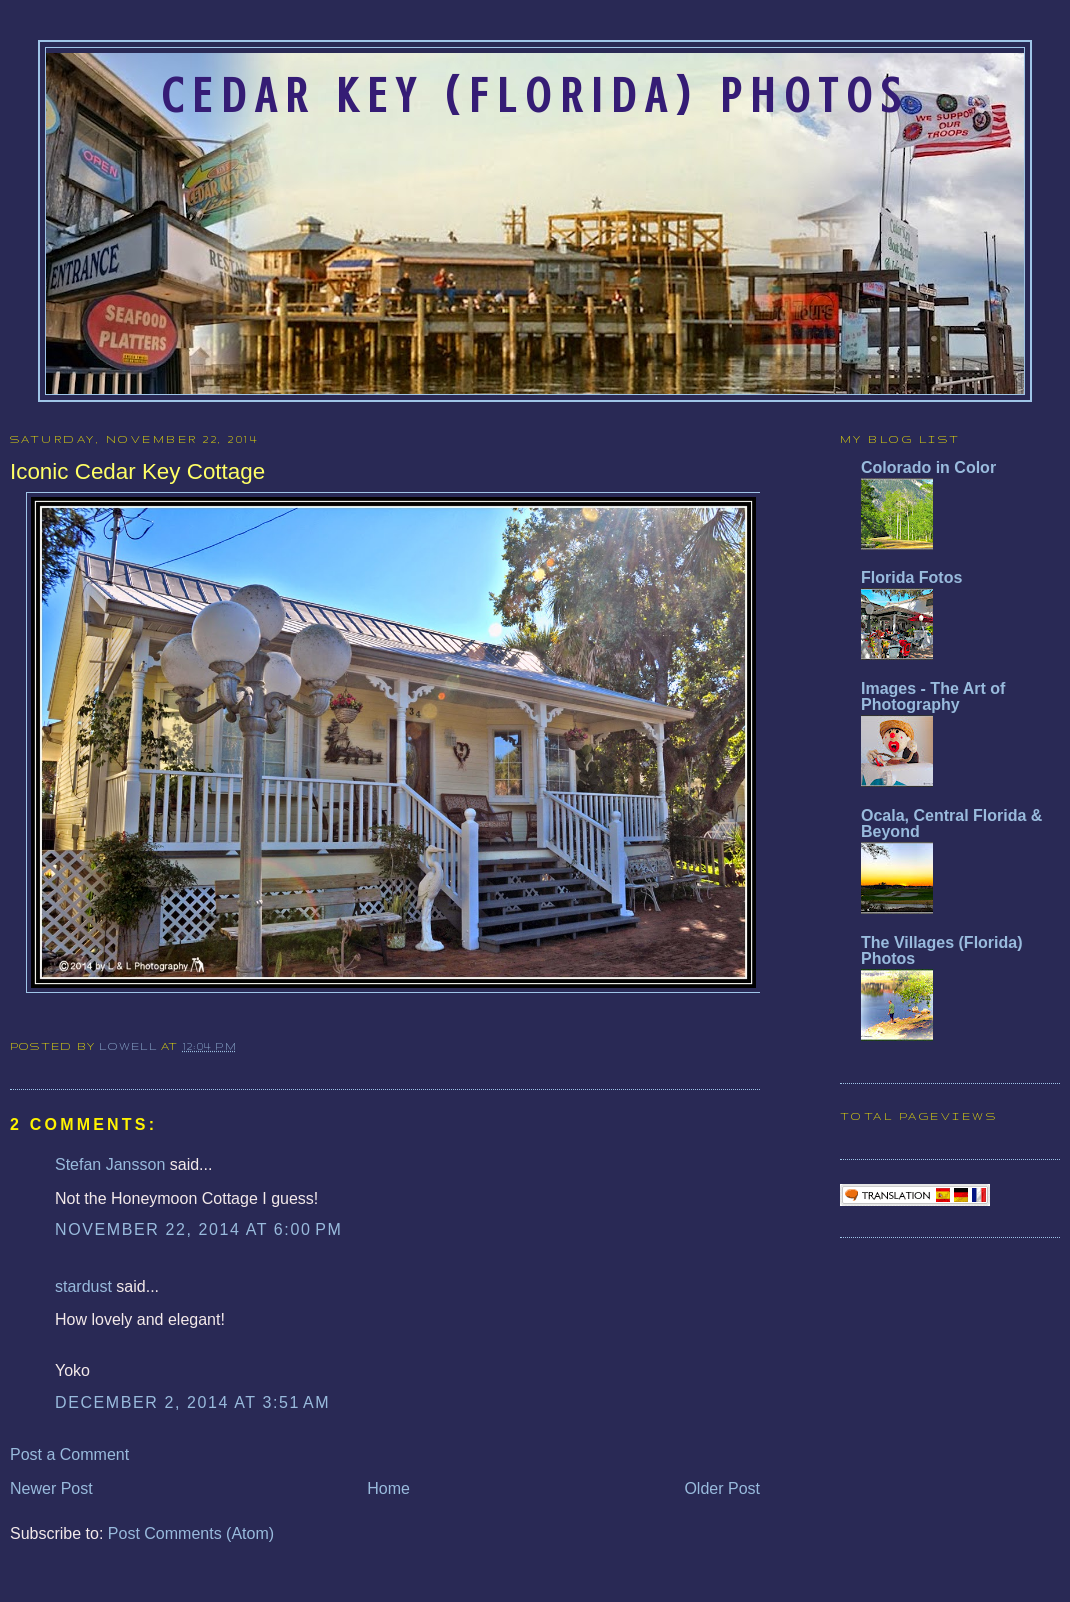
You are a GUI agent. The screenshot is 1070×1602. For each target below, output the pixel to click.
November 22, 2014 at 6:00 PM (198, 1229)
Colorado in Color (928, 467)
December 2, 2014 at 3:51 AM (192, 1402)
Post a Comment (69, 1454)
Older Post (722, 1488)
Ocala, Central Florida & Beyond (951, 823)
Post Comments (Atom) (191, 1533)
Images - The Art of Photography (933, 696)
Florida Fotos (911, 577)
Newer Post (51, 1488)
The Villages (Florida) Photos (942, 950)
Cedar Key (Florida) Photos (535, 96)
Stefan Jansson (110, 1164)
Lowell (130, 1046)
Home (388, 1488)
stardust (83, 1286)
